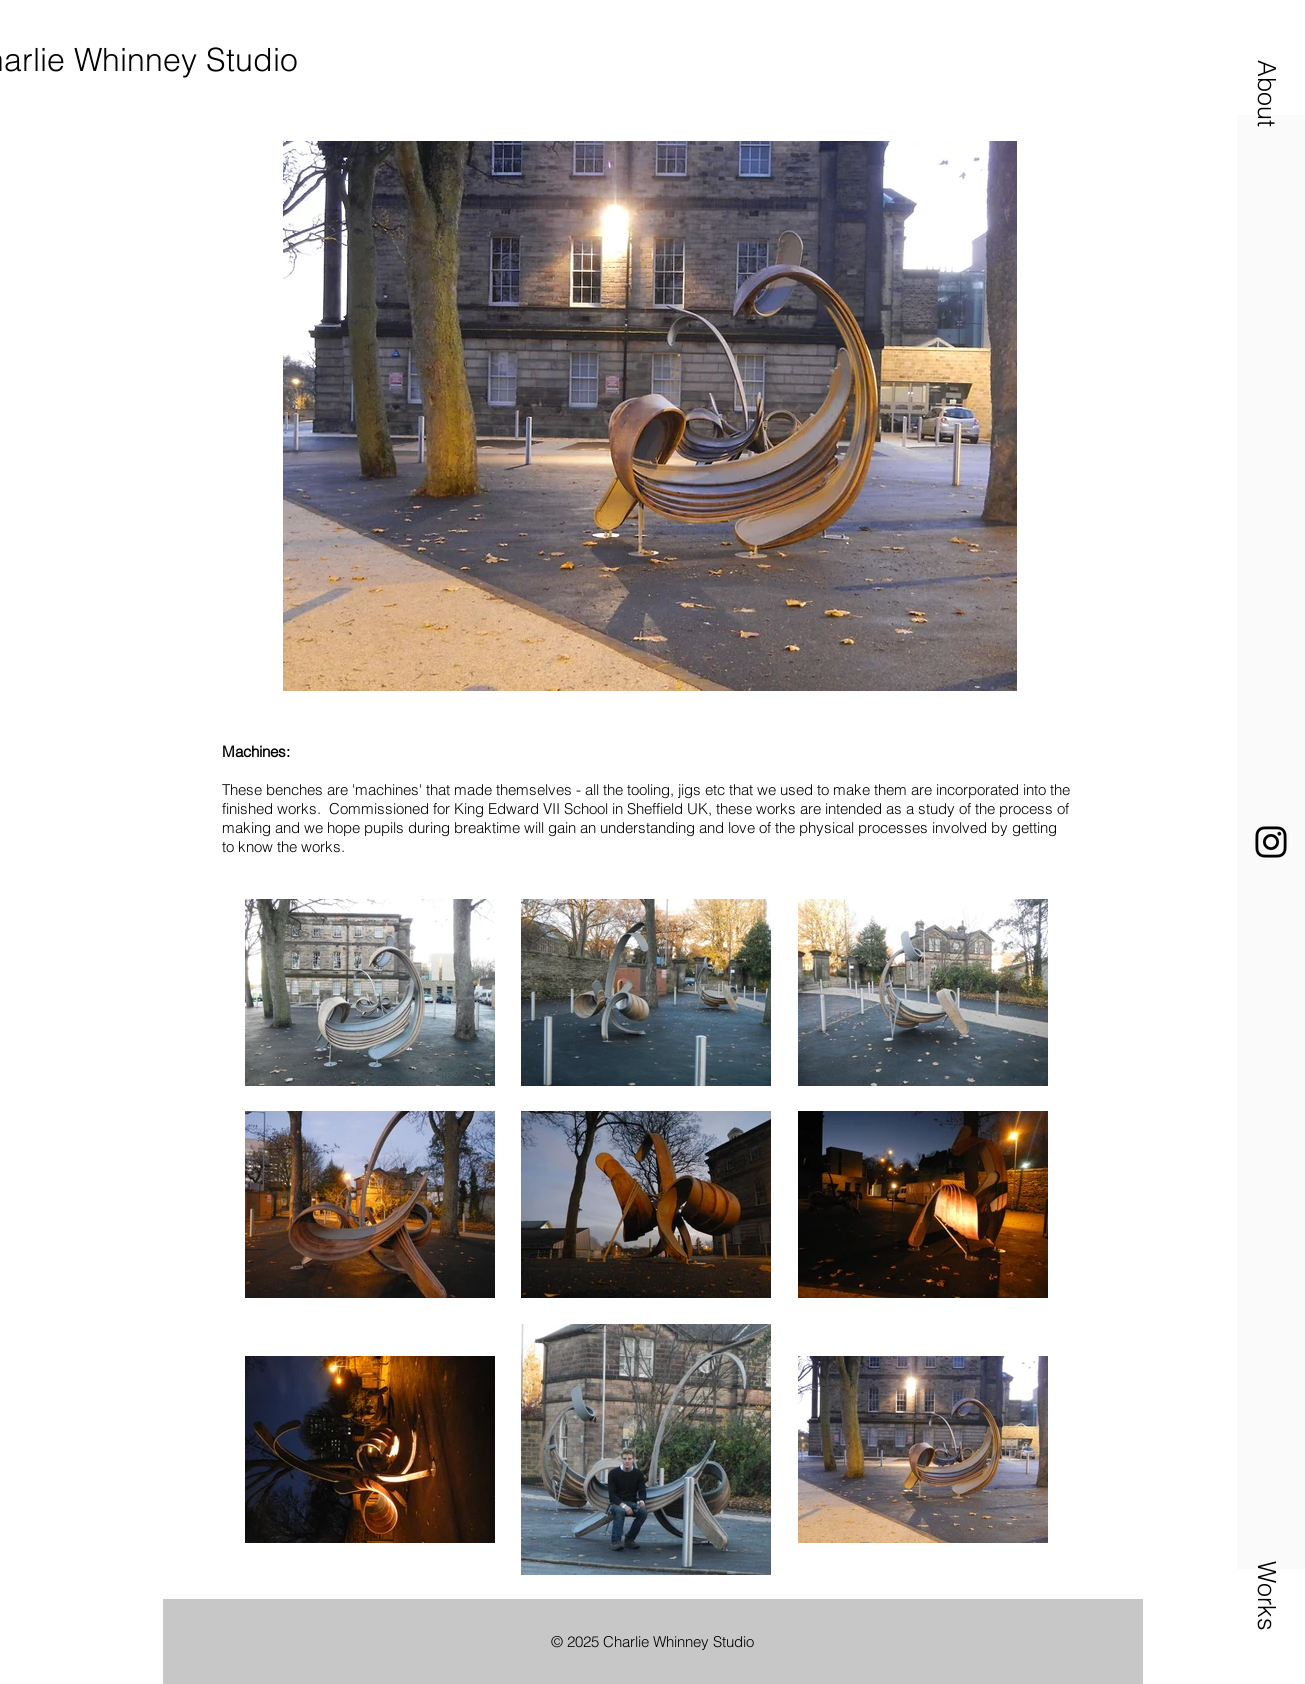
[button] (1267, 93)
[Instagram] (1271, 842)
